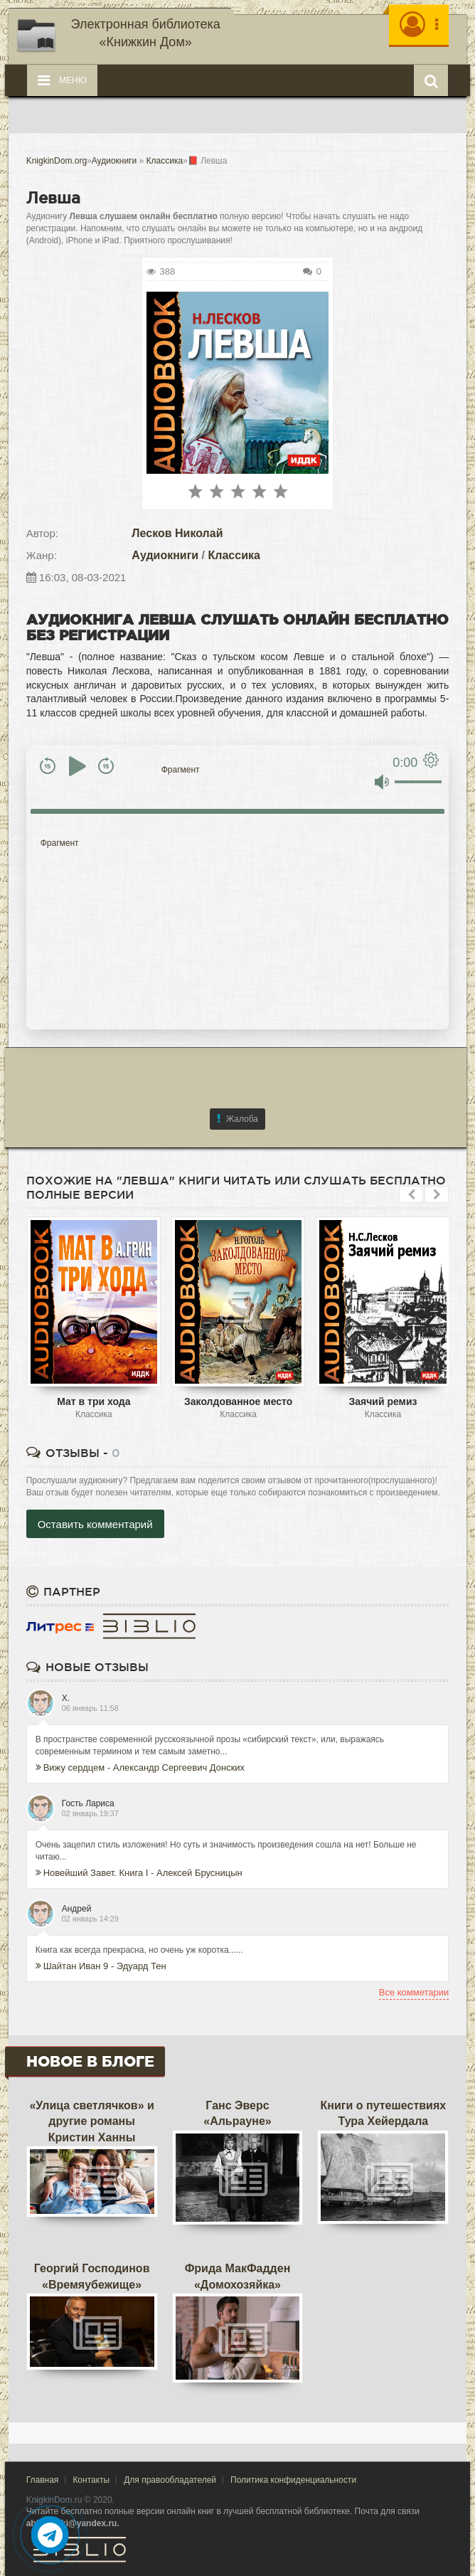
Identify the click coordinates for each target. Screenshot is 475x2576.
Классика (234, 555)
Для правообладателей (170, 2480)
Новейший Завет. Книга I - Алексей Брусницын (139, 1872)
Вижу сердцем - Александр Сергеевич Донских (140, 1767)
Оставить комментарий (95, 1524)
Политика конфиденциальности (293, 2480)
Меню (62, 80)
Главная (42, 2480)
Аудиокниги (165, 555)
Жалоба (237, 1118)
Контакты (91, 2480)
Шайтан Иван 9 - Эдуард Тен (101, 1966)
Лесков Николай (177, 533)
